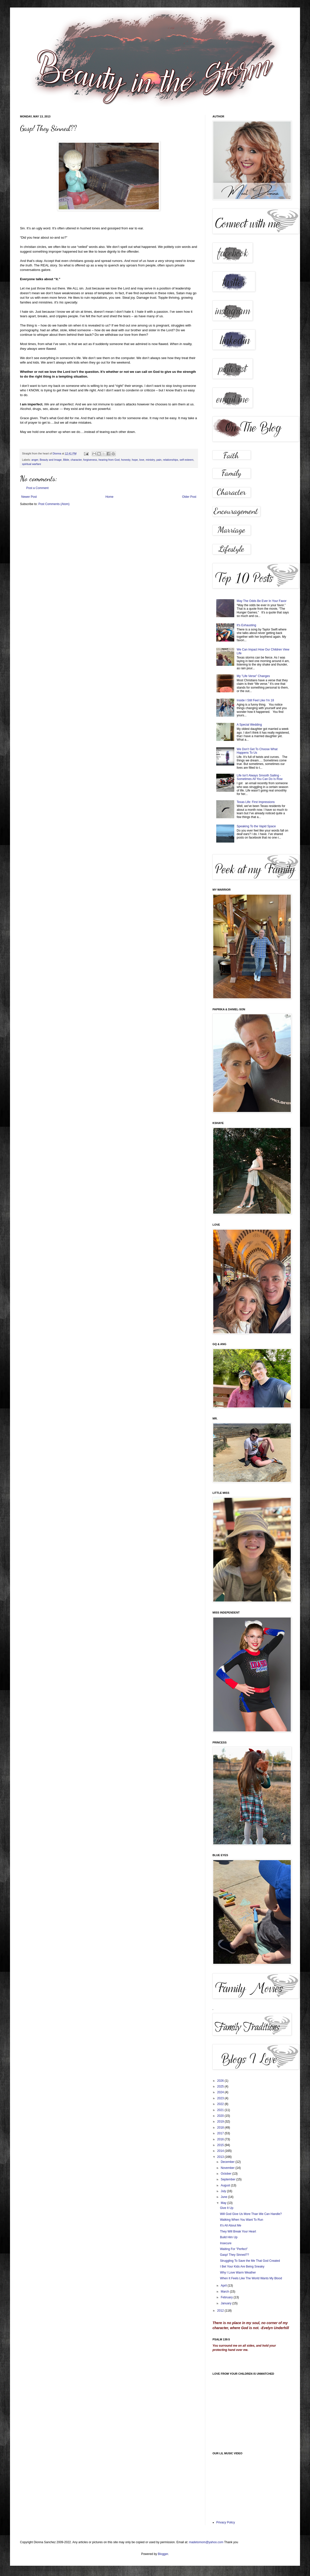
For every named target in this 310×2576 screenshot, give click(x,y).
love (141, 459)
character (76, 459)
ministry (150, 459)
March (225, 2291)
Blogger (163, 2554)
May (224, 2203)
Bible (66, 459)
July (224, 2191)
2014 (221, 2151)
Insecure (226, 2243)
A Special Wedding (249, 724)
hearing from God (109, 459)
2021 (221, 2110)
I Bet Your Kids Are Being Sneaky (242, 2266)
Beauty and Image (51, 459)
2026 (221, 2080)
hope (135, 459)
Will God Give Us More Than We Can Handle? (251, 2214)
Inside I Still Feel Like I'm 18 (255, 700)
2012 (221, 2310)
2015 (221, 2145)
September (228, 2179)
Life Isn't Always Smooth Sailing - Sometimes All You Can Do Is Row (259, 777)
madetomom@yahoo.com (206, 2542)
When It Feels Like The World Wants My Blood (251, 2278)
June (224, 2197)
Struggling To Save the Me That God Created (250, 2261)
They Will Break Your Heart (238, 2231)
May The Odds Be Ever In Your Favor (261, 601)
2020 (221, 2116)
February (227, 2297)
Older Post (189, 497)
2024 (221, 2092)
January (226, 2303)
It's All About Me (230, 2225)
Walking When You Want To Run (241, 2219)
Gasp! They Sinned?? (234, 2255)
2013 (221, 2157)
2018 (221, 2127)
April (224, 2285)
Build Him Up (229, 2237)
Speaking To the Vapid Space (256, 826)
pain (158, 459)
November (228, 2168)
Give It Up (226, 2208)
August (226, 2185)
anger (35, 459)
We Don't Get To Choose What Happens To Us (257, 750)
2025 (221, 2086)
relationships (170, 459)
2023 (221, 2098)
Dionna (57, 453)
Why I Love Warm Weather (238, 2272)
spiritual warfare (31, 463)
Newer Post (29, 497)
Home (110, 497)
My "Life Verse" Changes (253, 676)
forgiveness (90, 459)
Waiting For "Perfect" (234, 2249)
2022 (221, 2104)
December (228, 2162)
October (226, 2173)
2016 (221, 2139)
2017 (221, 2133)
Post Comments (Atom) (54, 504)
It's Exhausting (246, 625)
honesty (125, 459)
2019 (221, 2121)
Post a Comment (37, 488)
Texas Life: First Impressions (256, 802)
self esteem (186, 459)
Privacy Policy (225, 2522)
